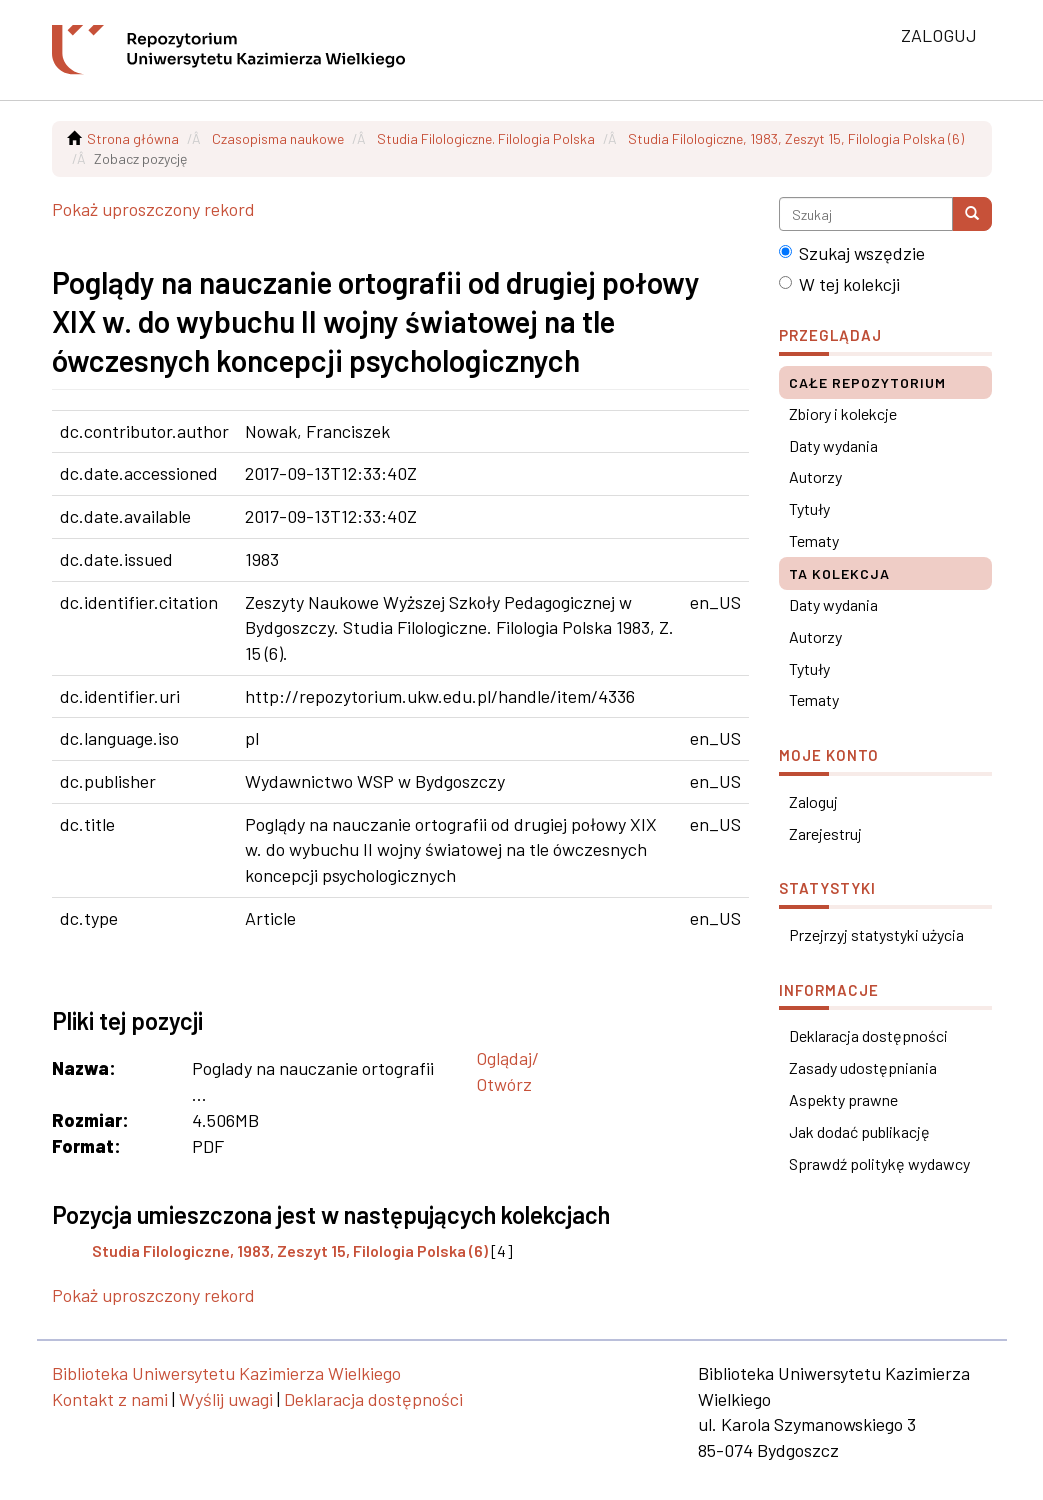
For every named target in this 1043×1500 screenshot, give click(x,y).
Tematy (814, 540)
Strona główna (133, 138)
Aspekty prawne (843, 1099)
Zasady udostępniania (863, 1067)
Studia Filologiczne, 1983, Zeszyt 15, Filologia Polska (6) (796, 138)
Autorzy (815, 476)
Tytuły (809, 508)
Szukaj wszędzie (852, 253)
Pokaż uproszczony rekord (153, 209)
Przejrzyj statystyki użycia (876, 934)
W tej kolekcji (839, 284)
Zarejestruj (825, 833)
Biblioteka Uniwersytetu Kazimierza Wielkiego (226, 1373)
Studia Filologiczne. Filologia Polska (486, 138)
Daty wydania (833, 445)
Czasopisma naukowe (278, 138)
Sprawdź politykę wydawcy (879, 1163)
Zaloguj (813, 801)
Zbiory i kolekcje (843, 413)
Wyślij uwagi (226, 1399)
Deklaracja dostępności (868, 1035)
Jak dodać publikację (859, 1131)
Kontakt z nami (110, 1399)
